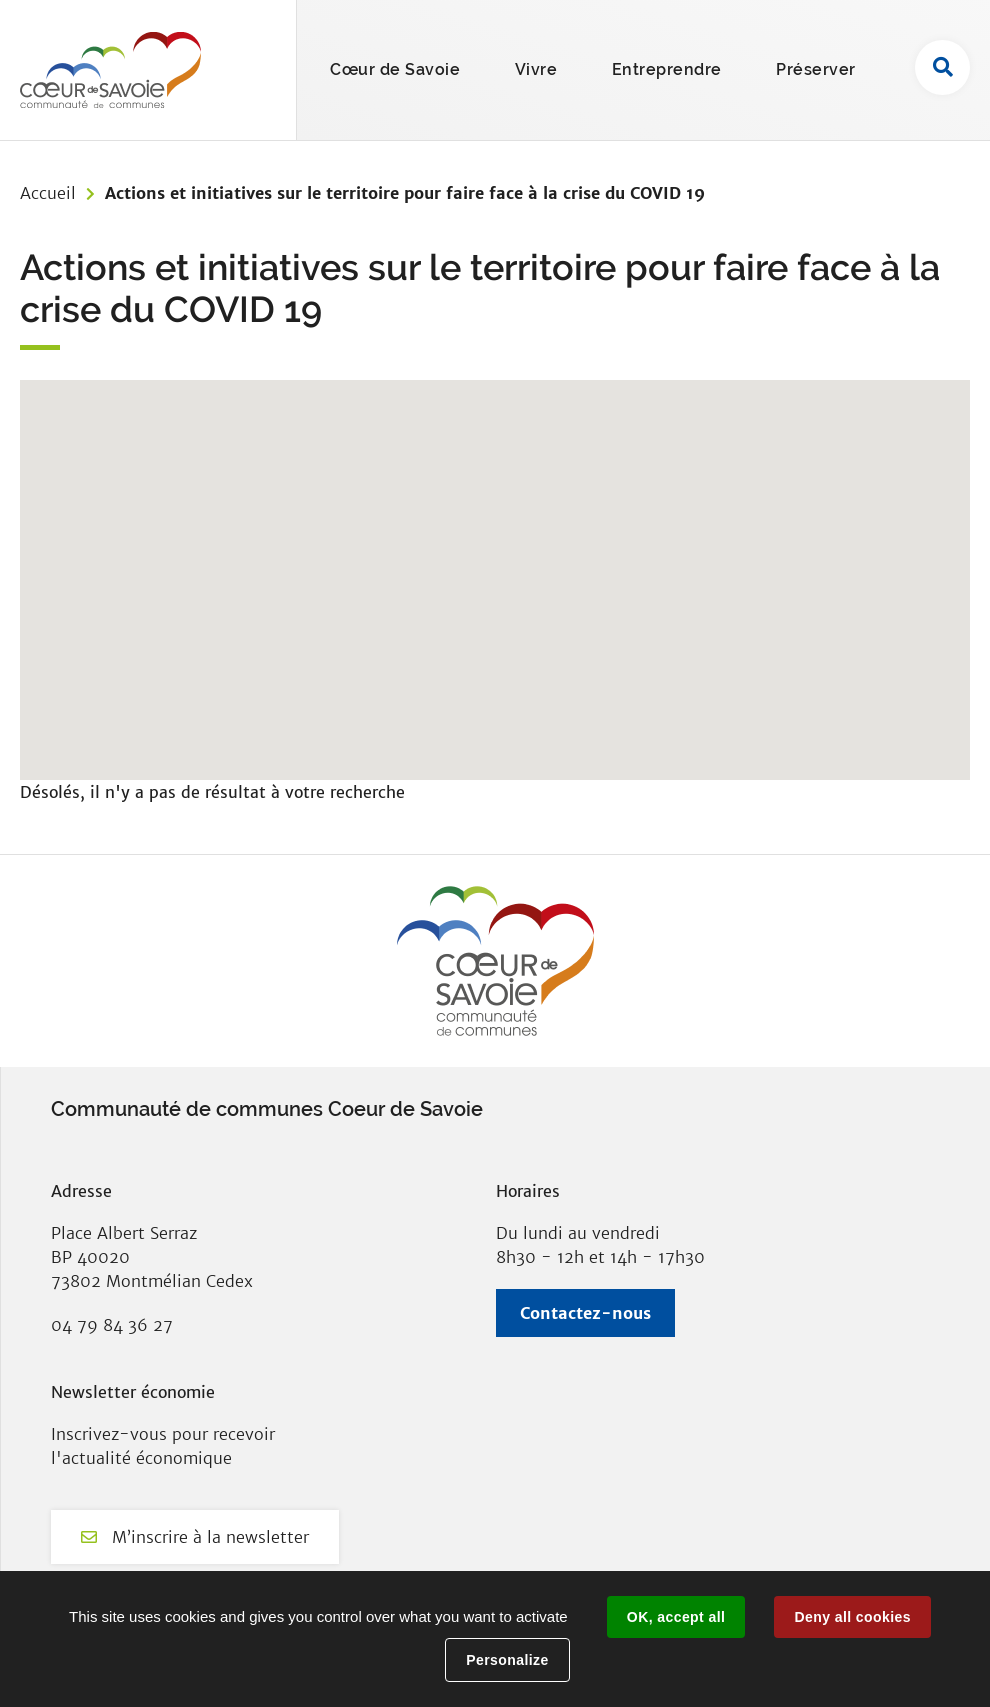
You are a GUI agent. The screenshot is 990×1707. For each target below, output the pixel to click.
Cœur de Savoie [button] (395, 69)
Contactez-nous (585, 1313)
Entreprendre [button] (667, 69)
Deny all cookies (852, 1617)
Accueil (48, 193)
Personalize (507, 1660)
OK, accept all (676, 1617)
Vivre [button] (536, 69)
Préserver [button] (816, 69)
